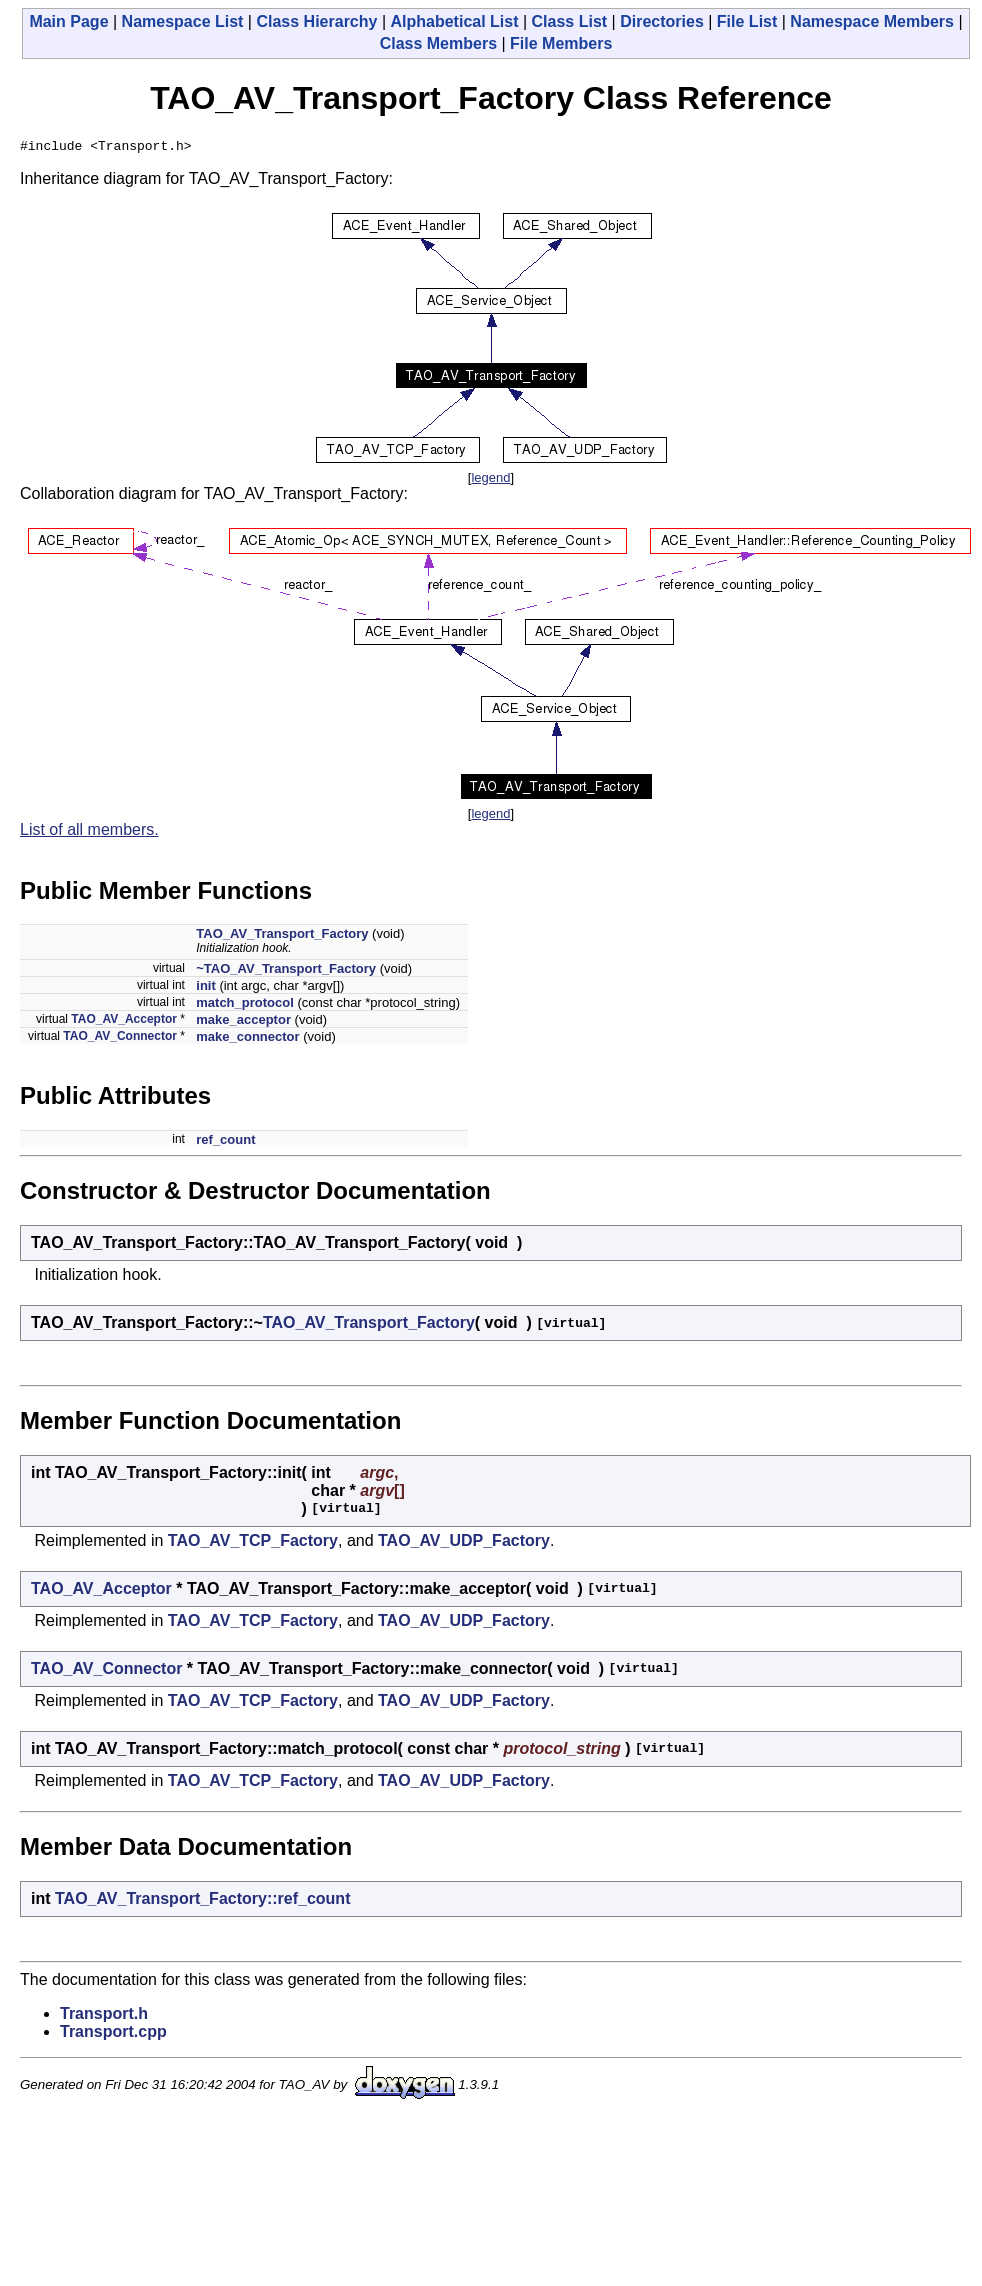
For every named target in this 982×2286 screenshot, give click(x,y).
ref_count (225, 1142)
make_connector (247, 1039)
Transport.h (104, 2016)
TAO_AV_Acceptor (124, 1022)
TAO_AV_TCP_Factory (253, 1543)
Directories (662, 21)
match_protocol (245, 1005)
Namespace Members (872, 21)
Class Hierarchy (316, 21)
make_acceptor (243, 1022)
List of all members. (89, 832)
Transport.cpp (113, 2034)
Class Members (438, 43)
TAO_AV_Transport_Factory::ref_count (202, 1901)
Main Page (68, 21)
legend (490, 480)
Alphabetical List (454, 21)
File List (747, 21)
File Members (561, 43)
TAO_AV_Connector (120, 1039)
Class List (570, 21)
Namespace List (183, 21)
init (206, 988)
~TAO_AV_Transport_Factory (286, 971)
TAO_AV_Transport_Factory (282, 936)
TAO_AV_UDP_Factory (464, 1543)
